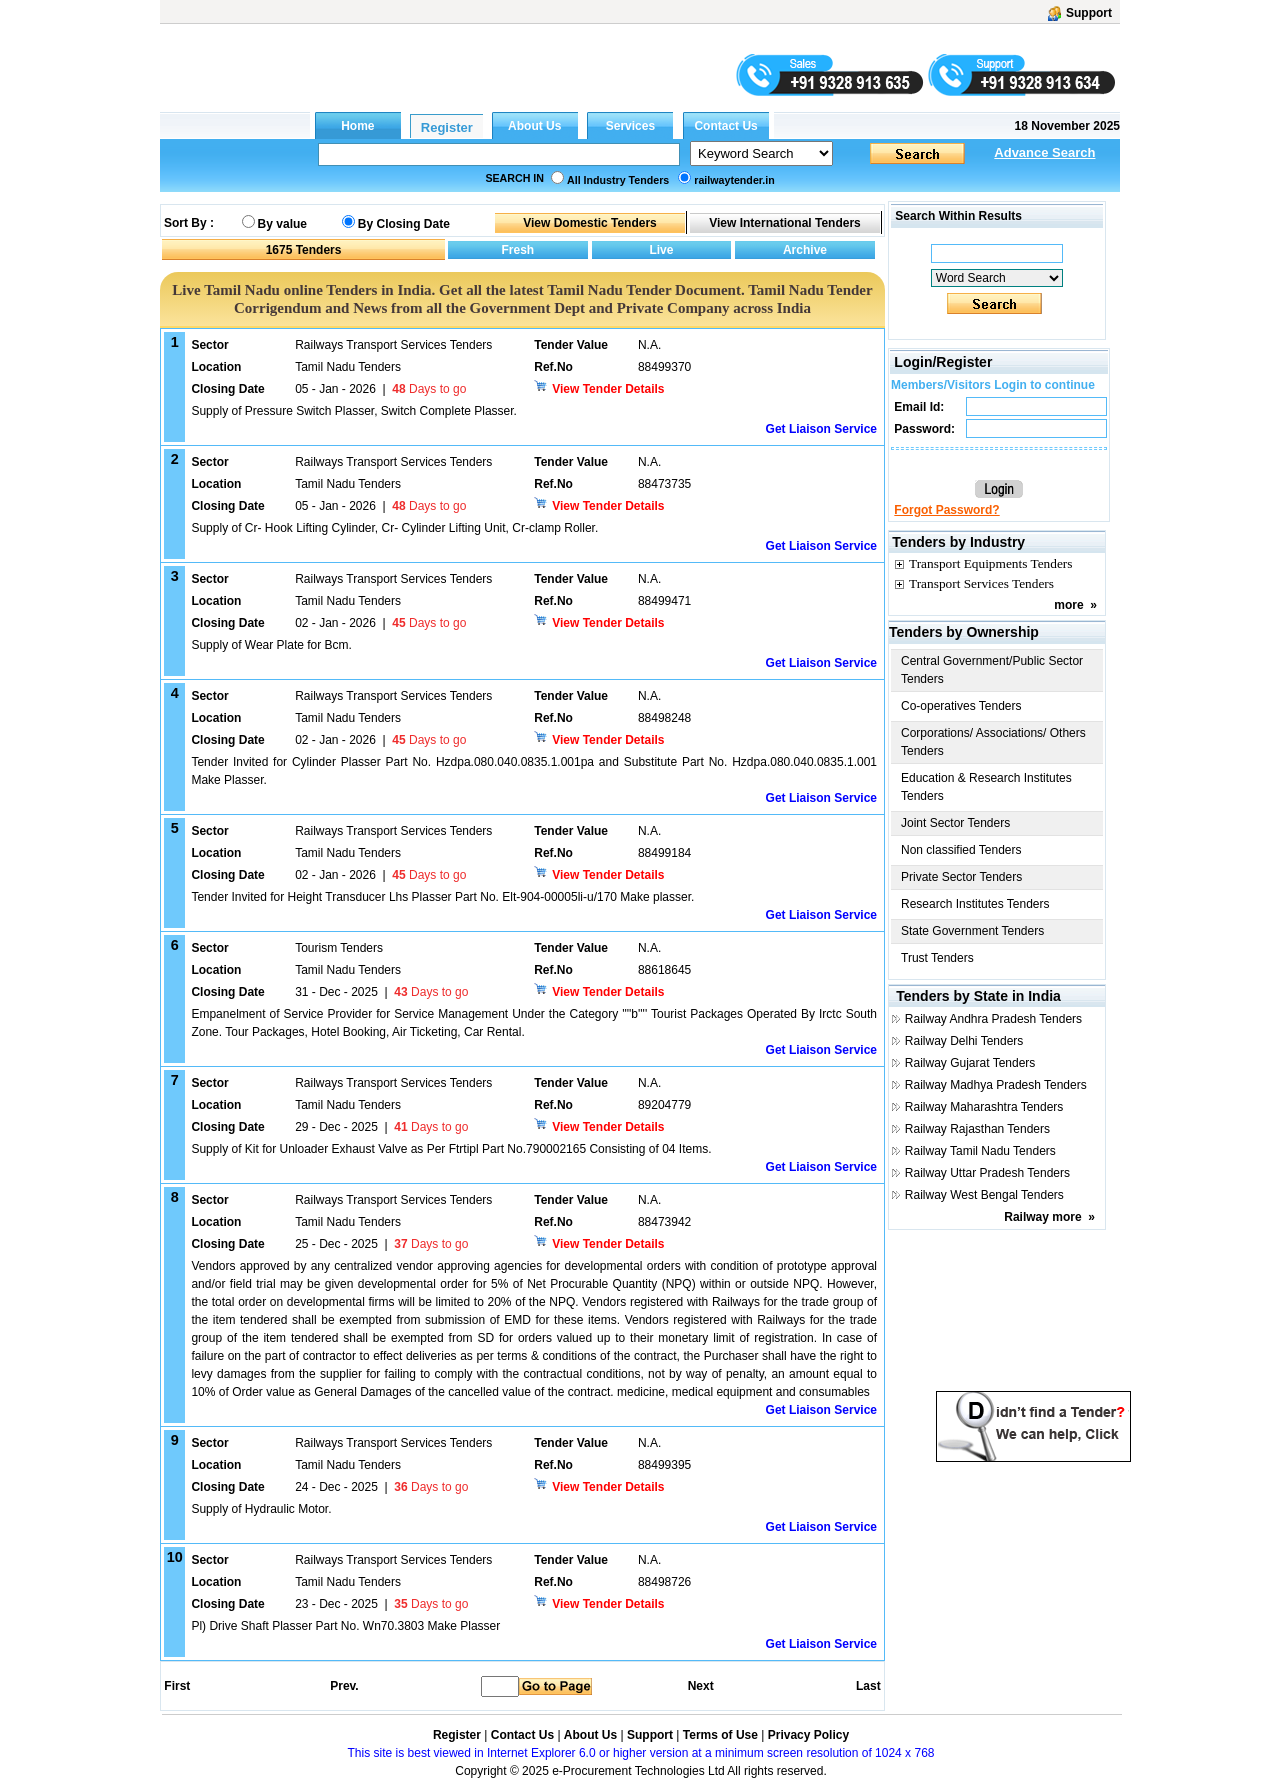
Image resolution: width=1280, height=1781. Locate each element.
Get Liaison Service (821, 429)
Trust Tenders (937, 958)
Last (868, 1686)
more (1068, 605)
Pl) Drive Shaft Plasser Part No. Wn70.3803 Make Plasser (345, 1626)
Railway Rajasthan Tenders (977, 1129)
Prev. (344, 1686)
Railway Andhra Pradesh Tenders (993, 1019)
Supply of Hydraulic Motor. (261, 1509)
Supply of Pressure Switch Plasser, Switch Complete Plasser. (353, 411)
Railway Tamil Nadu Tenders (980, 1151)
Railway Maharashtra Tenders (984, 1107)
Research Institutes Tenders (975, 904)
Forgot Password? (946, 510)
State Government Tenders (972, 931)
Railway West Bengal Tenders (984, 1195)
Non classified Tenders (961, 850)
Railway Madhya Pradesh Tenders (996, 1085)
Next (701, 1686)
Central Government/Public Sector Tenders (992, 670)
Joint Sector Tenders (955, 823)
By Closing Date (404, 224)
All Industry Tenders (618, 180)
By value (282, 224)
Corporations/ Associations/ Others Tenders (993, 742)
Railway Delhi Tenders (964, 1041)
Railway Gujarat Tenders (970, 1063)
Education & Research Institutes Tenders (986, 787)
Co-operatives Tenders (961, 706)
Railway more (1042, 1217)
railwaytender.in (734, 180)
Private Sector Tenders (961, 877)
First (176, 1686)
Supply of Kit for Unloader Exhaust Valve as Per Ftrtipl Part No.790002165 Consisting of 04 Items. (451, 1149)
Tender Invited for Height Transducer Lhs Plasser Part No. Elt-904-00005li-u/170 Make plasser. (442, 897)
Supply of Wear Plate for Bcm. (271, 645)
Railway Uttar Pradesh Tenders (987, 1173)
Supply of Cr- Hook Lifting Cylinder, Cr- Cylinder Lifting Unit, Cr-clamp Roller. (394, 528)
